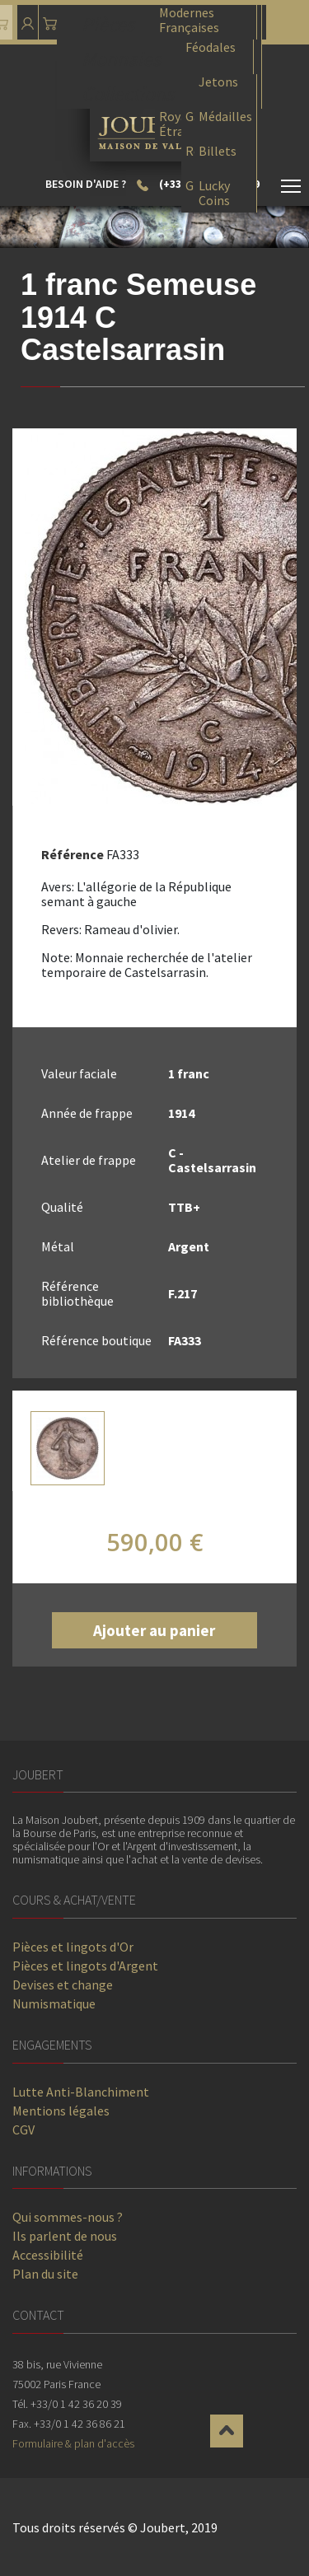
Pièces (108, 23)
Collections (128, 92)
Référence (72, 854)
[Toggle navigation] (291, 189)
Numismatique (54, 2003)
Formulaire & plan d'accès (73, 2443)
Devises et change (62, 1984)
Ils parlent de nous (64, 2236)
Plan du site (45, 2273)
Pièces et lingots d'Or (72, 1946)
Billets (217, 151)
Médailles (225, 116)
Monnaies (121, 57)
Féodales (210, 47)
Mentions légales (61, 2110)
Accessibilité (47, 2254)
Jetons (218, 82)
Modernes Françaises (189, 19)
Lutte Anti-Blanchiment (80, 2091)
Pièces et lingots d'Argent (85, 1965)
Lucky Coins (214, 192)
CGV (23, 2129)
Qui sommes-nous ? (67, 2217)
